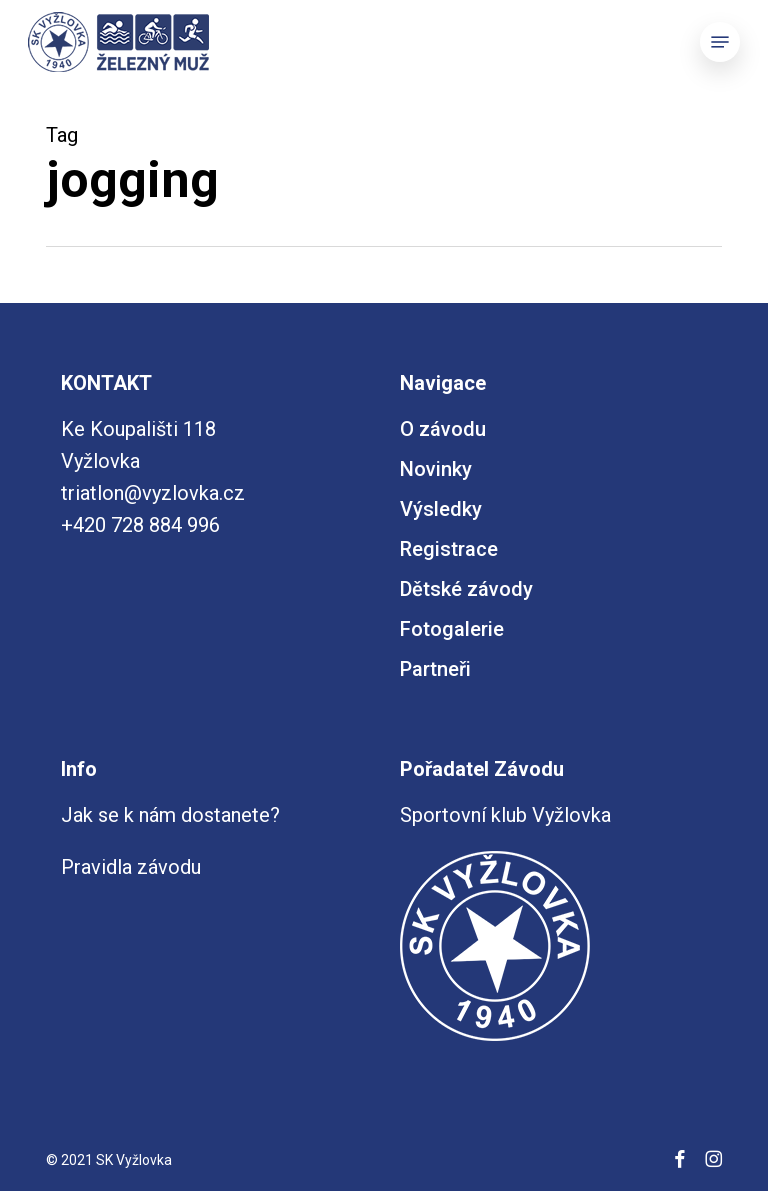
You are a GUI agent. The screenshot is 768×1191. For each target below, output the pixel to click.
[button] (720, 42)
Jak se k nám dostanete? (170, 815)
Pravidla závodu (131, 867)
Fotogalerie (452, 629)
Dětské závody (466, 589)
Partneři (435, 669)
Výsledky (441, 509)
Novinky (436, 469)
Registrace (449, 549)
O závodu (443, 429)
